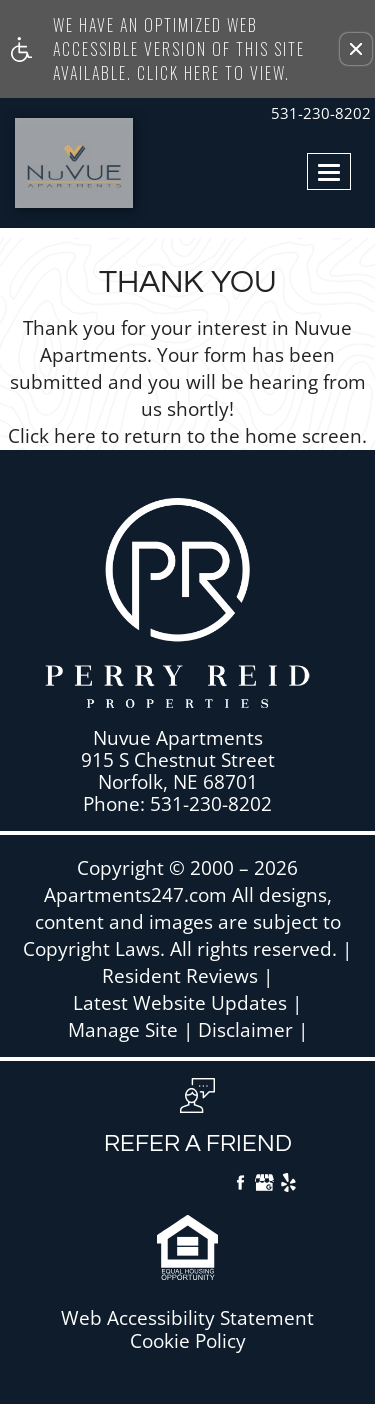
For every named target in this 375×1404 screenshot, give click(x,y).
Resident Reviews (180, 976)
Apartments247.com (135, 895)
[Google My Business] (264, 1185)
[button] (356, 49)
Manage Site (123, 1030)
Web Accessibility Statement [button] (187, 1318)
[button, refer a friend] (198, 1124)
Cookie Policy (188, 1341)
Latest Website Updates (180, 1003)
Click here (52, 436)
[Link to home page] (52, 163)
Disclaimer (245, 1030)
